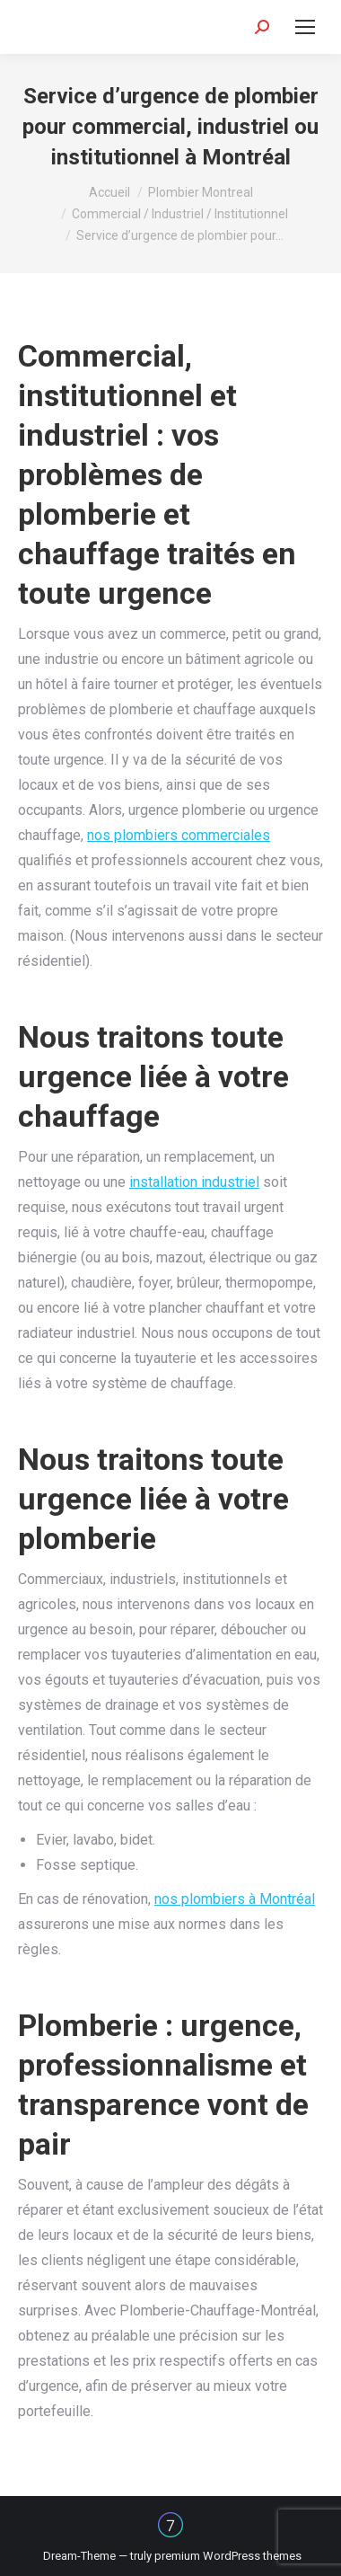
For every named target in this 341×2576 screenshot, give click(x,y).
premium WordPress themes (228, 2556)
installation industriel (194, 1182)
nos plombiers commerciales (178, 835)
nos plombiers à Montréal (234, 1899)
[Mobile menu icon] (305, 27)
